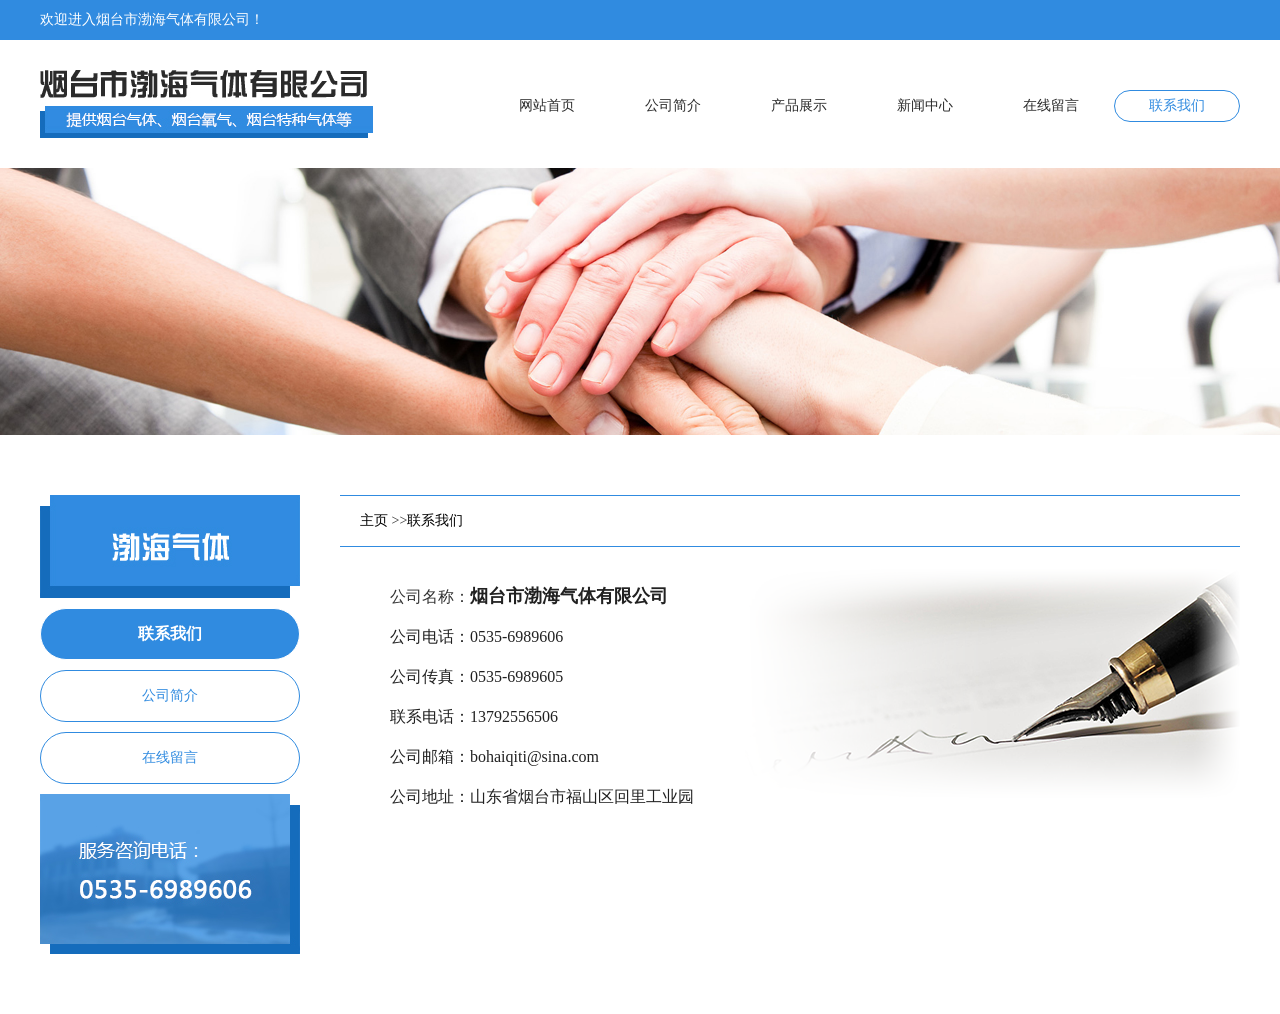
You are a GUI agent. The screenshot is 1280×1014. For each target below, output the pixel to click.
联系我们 (435, 520)
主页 (374, 520)
